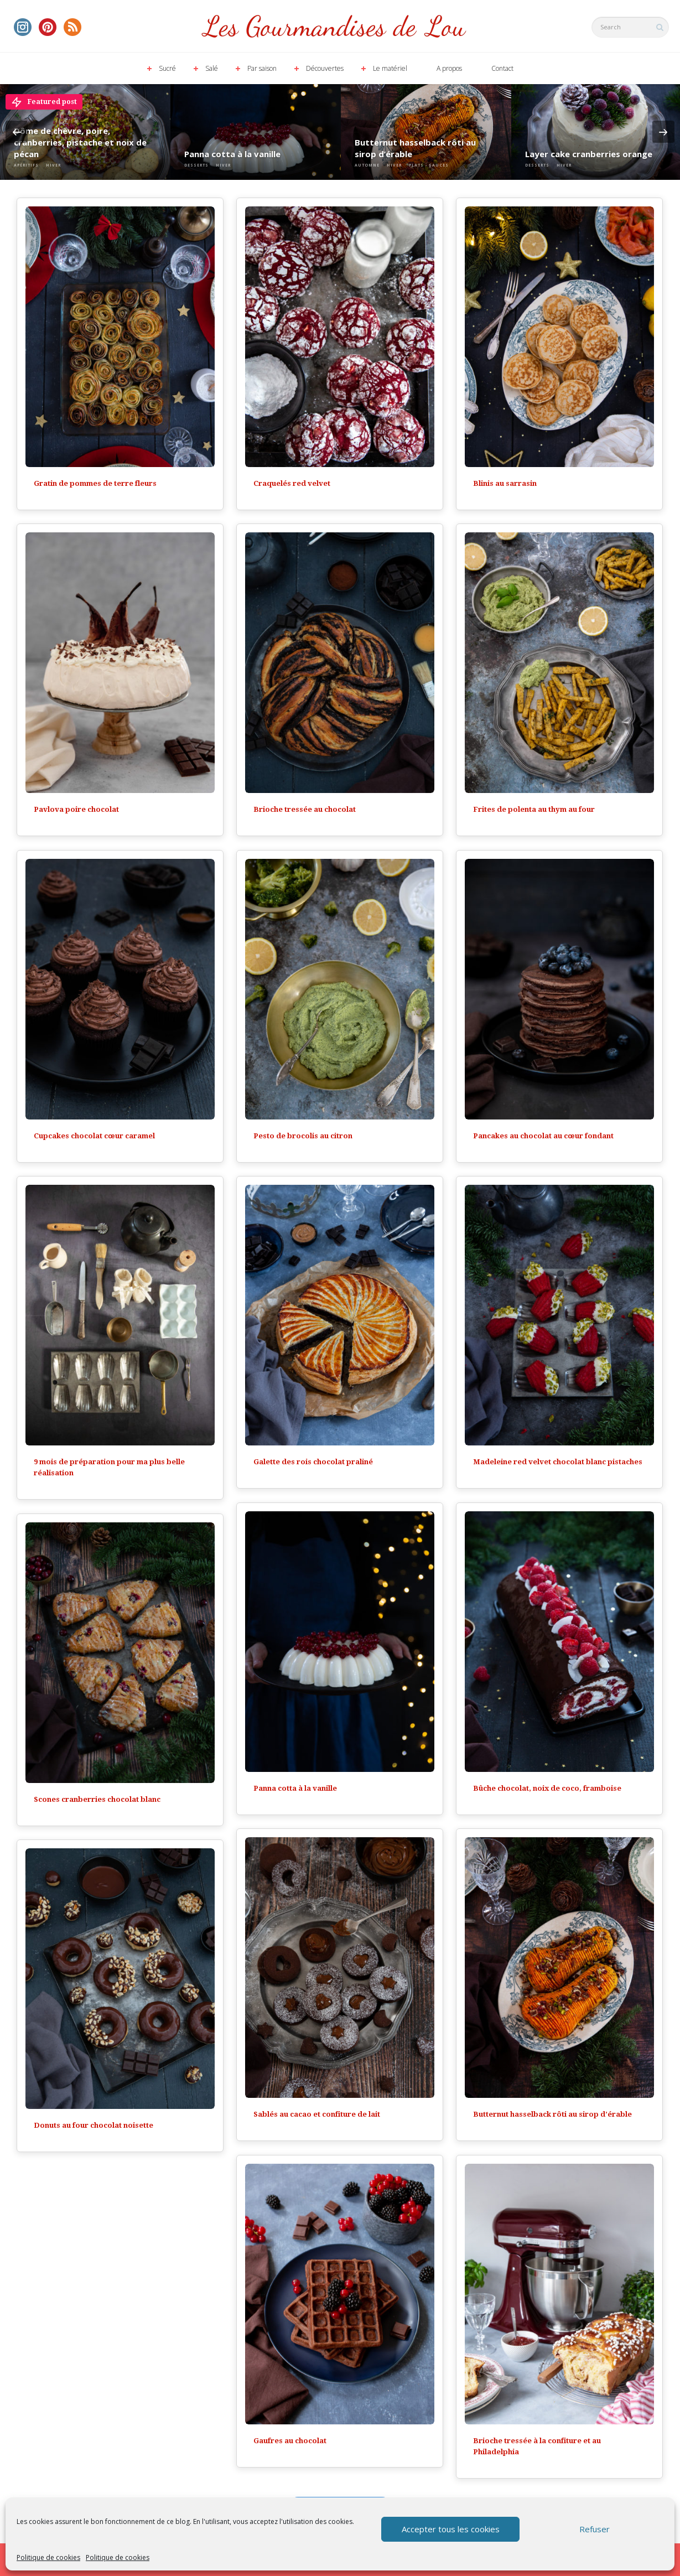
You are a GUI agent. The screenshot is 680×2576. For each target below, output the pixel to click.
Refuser (594, 2528)
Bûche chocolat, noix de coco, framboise (547, 1788)
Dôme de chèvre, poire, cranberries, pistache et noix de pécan (80, 142)
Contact (502, 68)
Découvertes (325, 68)
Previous (17, 132)
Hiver (53, 165)
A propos (449, 68)
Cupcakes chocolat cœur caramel (94, 1136)
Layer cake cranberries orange (588, 153)
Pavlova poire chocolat (76, 809)
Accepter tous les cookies (451, 2528)
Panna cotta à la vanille (232, 153)
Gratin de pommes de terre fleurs (95, 483)
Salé (211, 68)
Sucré (167, 68)
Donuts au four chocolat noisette (93, 2125)
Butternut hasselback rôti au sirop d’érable (415, 148)
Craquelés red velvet (291, 483)
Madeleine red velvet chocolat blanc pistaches (557, 1462)
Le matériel (390, 68)
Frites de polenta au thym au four (534, 809)
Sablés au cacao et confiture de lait (316, 2114)
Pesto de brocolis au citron (302, 1136)
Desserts (196, 165)
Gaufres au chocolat (289, 2441)
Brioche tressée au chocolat (304, 809)
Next (663, 132)
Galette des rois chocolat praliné (313, 1462)
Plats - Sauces (429, 165)
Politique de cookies (48, 2557)
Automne (367, 165)
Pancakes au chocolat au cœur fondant (543, 1136)
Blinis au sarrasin (505, 483)
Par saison (262, 68)
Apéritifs (26, 165)
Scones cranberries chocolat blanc (97, 1799)
